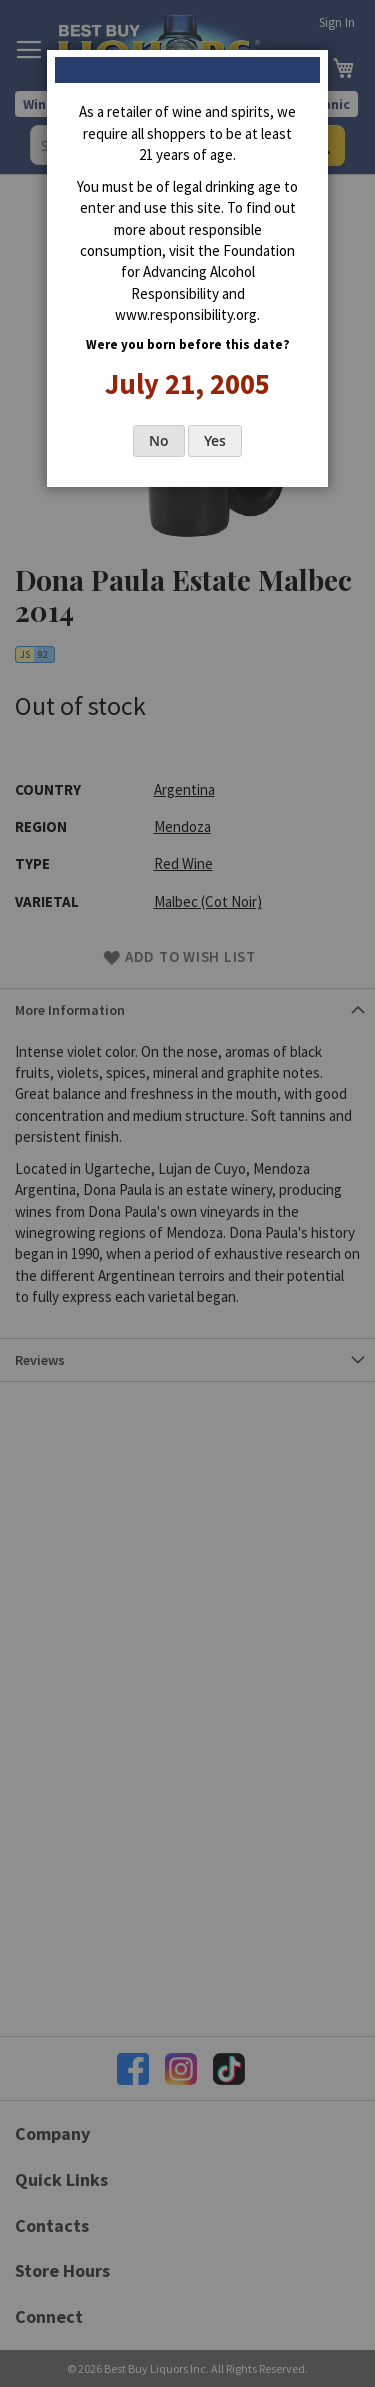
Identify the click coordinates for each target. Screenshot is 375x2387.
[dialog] (187, 1193)
